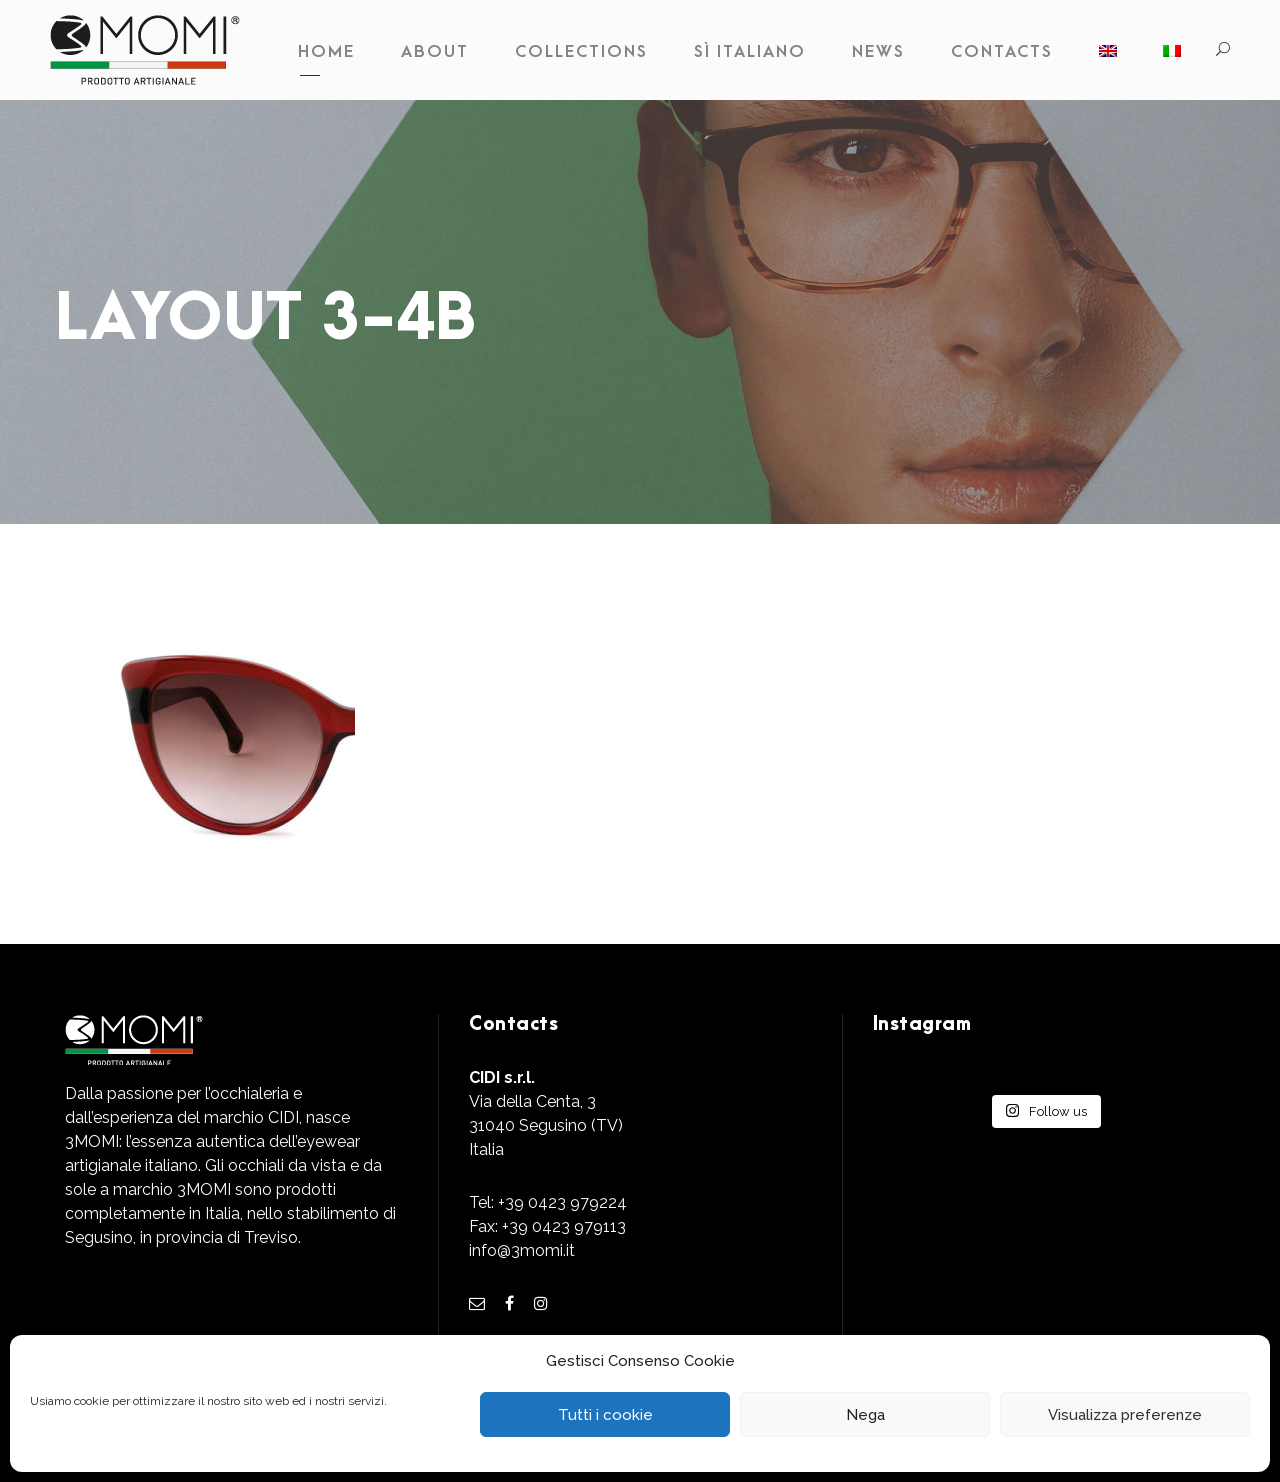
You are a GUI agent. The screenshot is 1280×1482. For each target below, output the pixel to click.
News (878, 52)
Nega (865, 1415)
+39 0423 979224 (562, 1202)
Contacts (1002, 52)
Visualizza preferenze (1125, 1415)
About (435, 52)
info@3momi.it (522, 1250)
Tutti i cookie (605, 1415)
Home (326, 52)
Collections (581, 52)
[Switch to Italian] (1172, 57)
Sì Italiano (750, 52)
